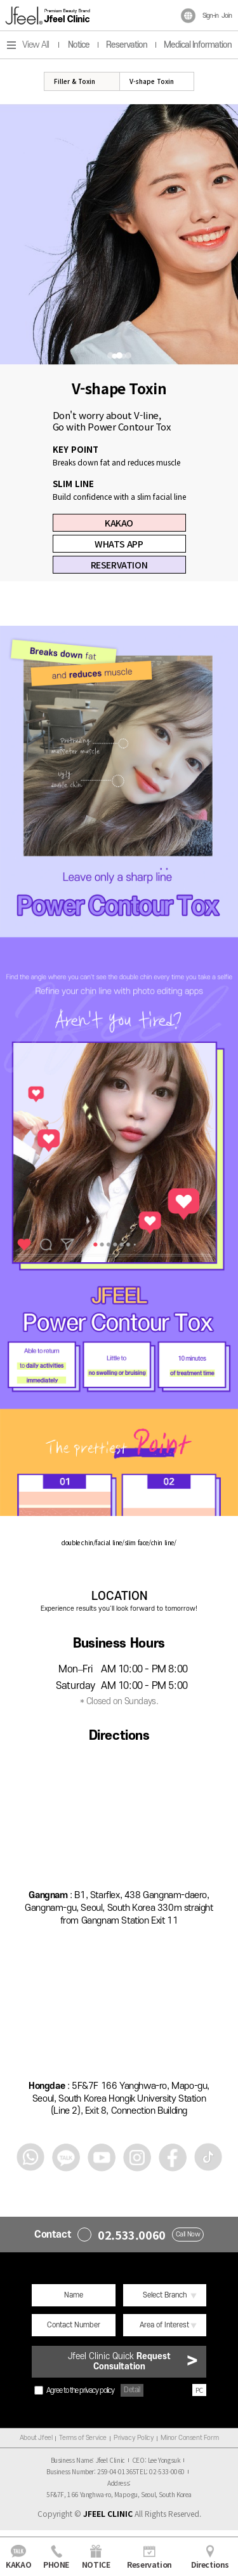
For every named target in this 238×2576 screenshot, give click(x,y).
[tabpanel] (119, 234)
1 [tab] (110, 355)
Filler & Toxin (74, 81)
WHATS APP (119, 543)
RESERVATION (119, 564)
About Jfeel (36, 2438)
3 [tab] (128, 355)
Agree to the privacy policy (74, 2390)
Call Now (188, 2234)
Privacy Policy (134, 2438)
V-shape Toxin (151, 81)
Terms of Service (83, 2438)
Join (226, 16)
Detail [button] (132, 2390)
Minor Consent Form (189, 2438)
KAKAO (119, 522)
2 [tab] (119, 355)
